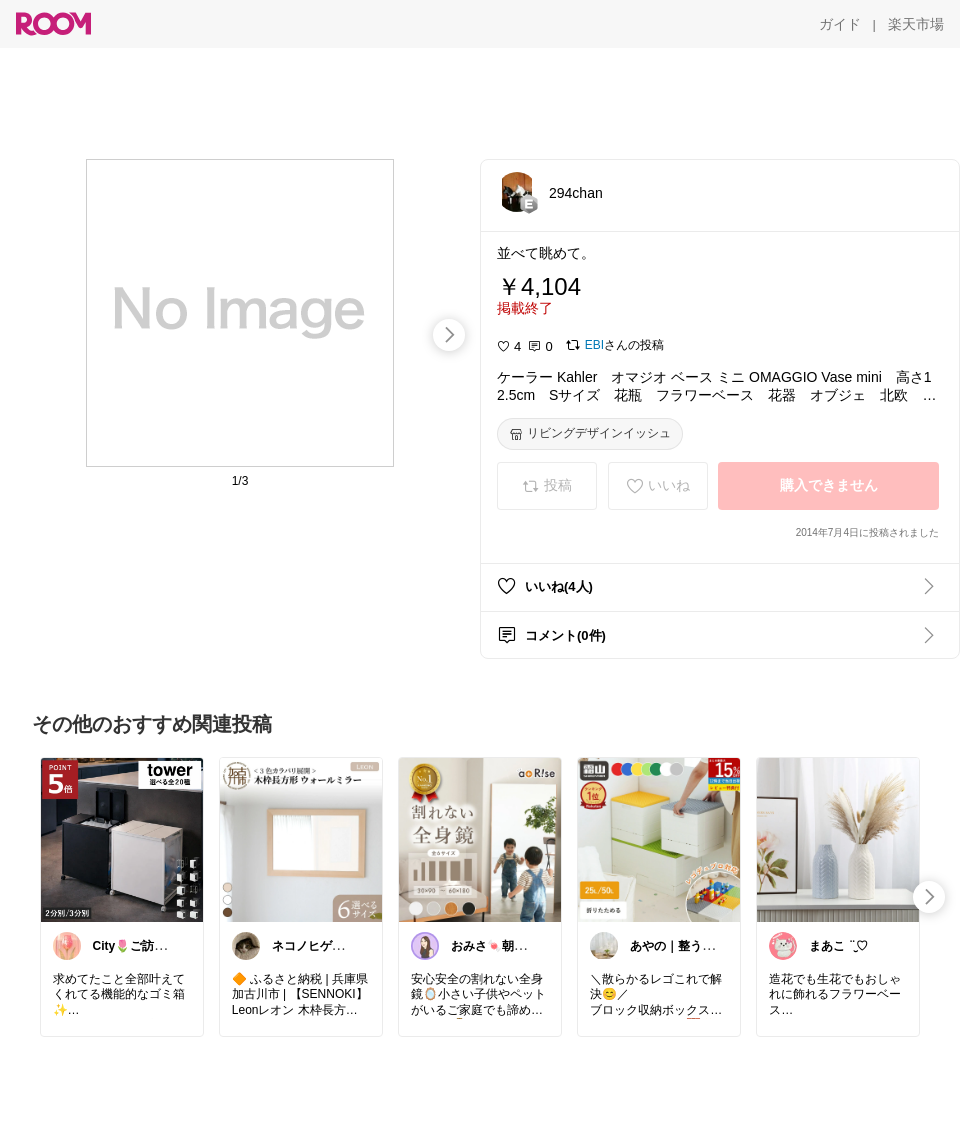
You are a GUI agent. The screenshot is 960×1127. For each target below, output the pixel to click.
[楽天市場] (916, 24)
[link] (122, 839)
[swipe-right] (449, 335)
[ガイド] (840, 24)
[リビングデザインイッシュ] (590, 434)
